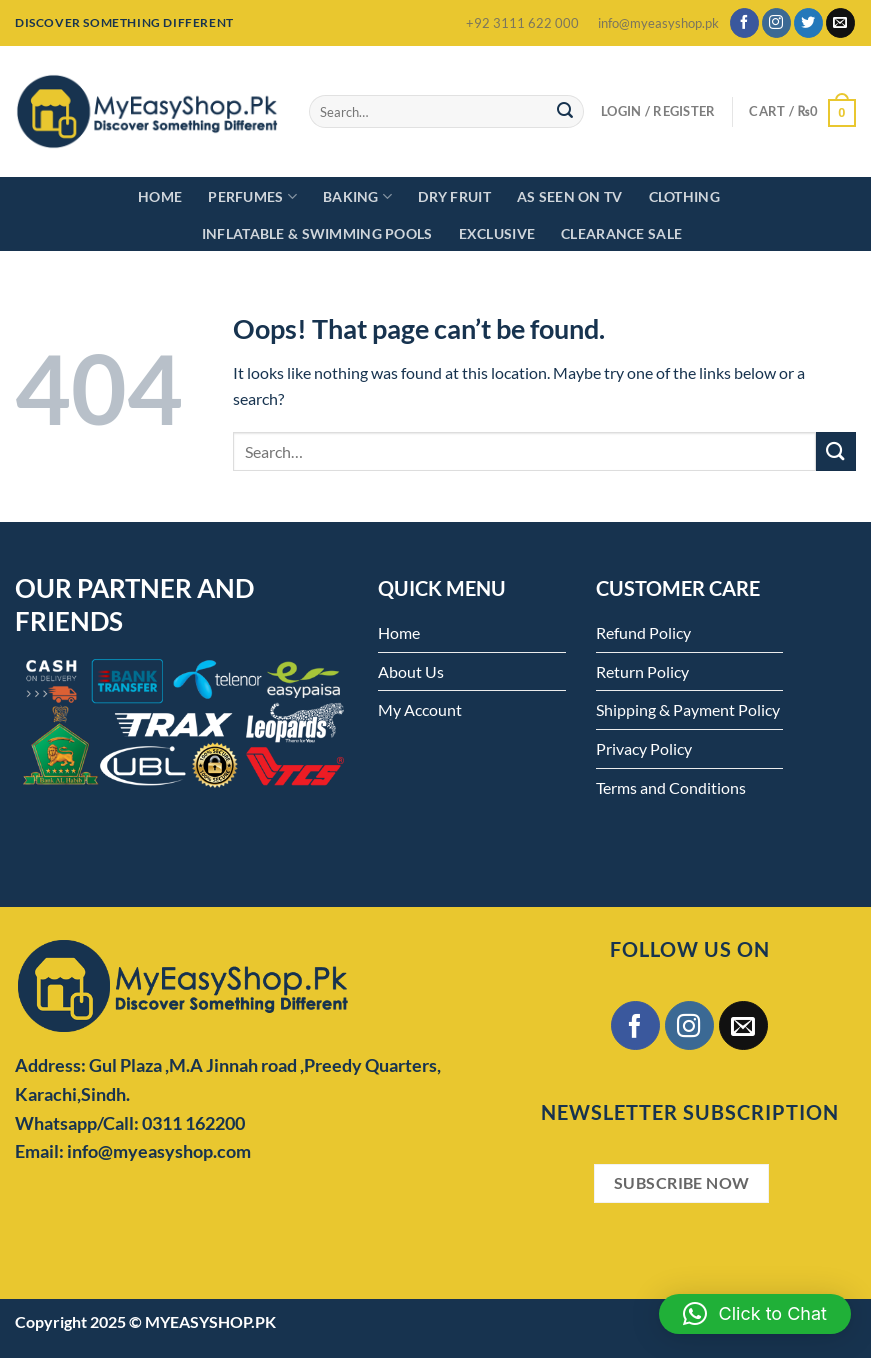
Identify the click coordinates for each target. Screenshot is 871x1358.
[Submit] (565, 112)
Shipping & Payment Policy (688, 709)
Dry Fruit (454, 196)
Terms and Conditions (671, 787)
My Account (420, 709)
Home (160, 196)
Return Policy (642, 671)
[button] (755, 1314)
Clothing (684, 196)
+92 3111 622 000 (522, 23)
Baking (357, 196)
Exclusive (497, 233)
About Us (411, 671)
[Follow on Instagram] (776, 23)
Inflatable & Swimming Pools (317, 233)
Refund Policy (643, 632)
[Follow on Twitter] (808, 23)
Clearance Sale (621, 233)
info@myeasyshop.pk (658, 23)
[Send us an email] (840, 23)
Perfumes (252, 196)
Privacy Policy (644, 748)
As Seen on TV (570, 196)
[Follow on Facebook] (744, 23)
